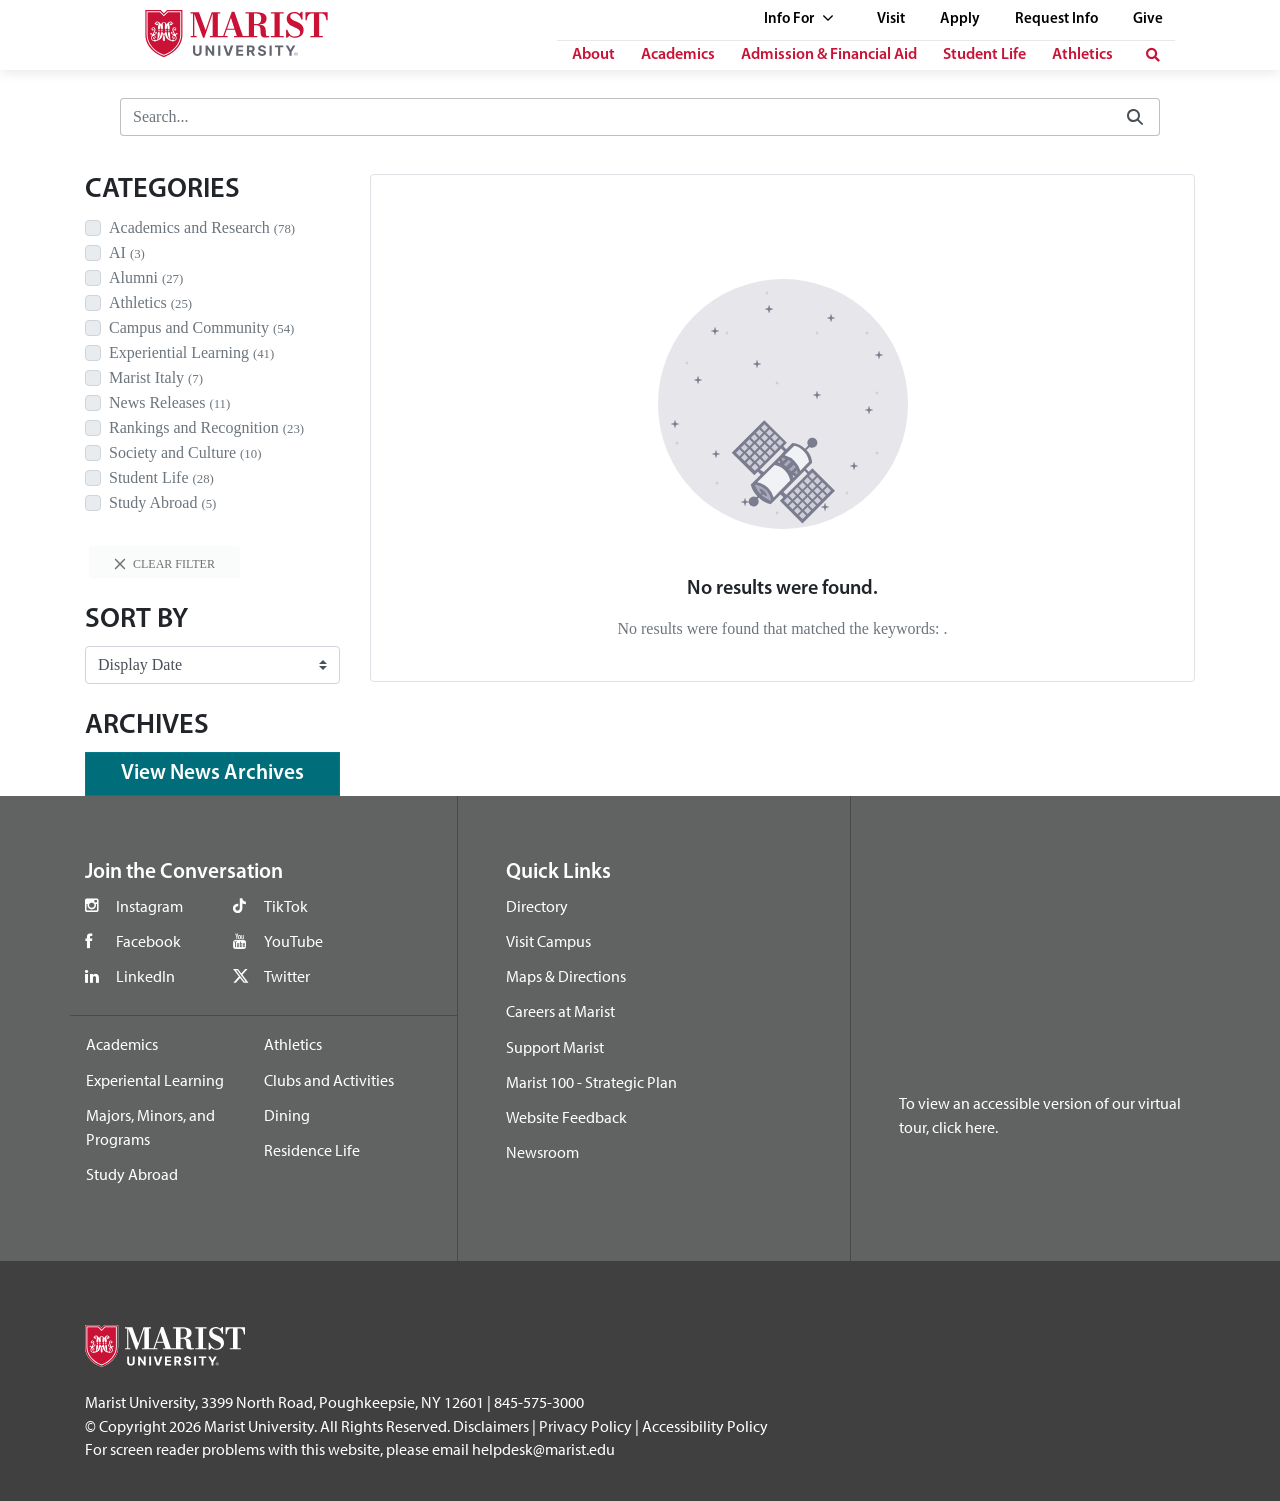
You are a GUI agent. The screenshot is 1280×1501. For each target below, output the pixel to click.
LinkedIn (145, 976)
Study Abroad (132, 1174)
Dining (287, 1115)
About (593, 55)
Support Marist (555, 1047)
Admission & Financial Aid (829, 55)
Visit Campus (548, 941)
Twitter (287, 976)
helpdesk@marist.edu (543, 1449)
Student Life (984, 55)
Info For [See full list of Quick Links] (799, 19)
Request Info (1056, 19)
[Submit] (1135, 117)
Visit (891, 19)
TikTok (286, 906)
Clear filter (164, 564)
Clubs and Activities (329, 1080)
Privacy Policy (585, 1426)
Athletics (1082, 55)
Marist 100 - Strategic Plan (591, 1082)
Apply (960, 19)
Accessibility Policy (705, 1426)
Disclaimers (491, 1426)
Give (1148, 19)
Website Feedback (566, 1117)
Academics (678, 55)
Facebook (148, 941)
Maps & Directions (566, 976)
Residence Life (312, 1150)
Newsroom (542, 1152)
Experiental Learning (155, 1080)
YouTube (293, 941)
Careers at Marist (560, 1011)
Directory (537, 906)
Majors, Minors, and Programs (150, 1127)
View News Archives (212, 773)
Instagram (149, 906)
